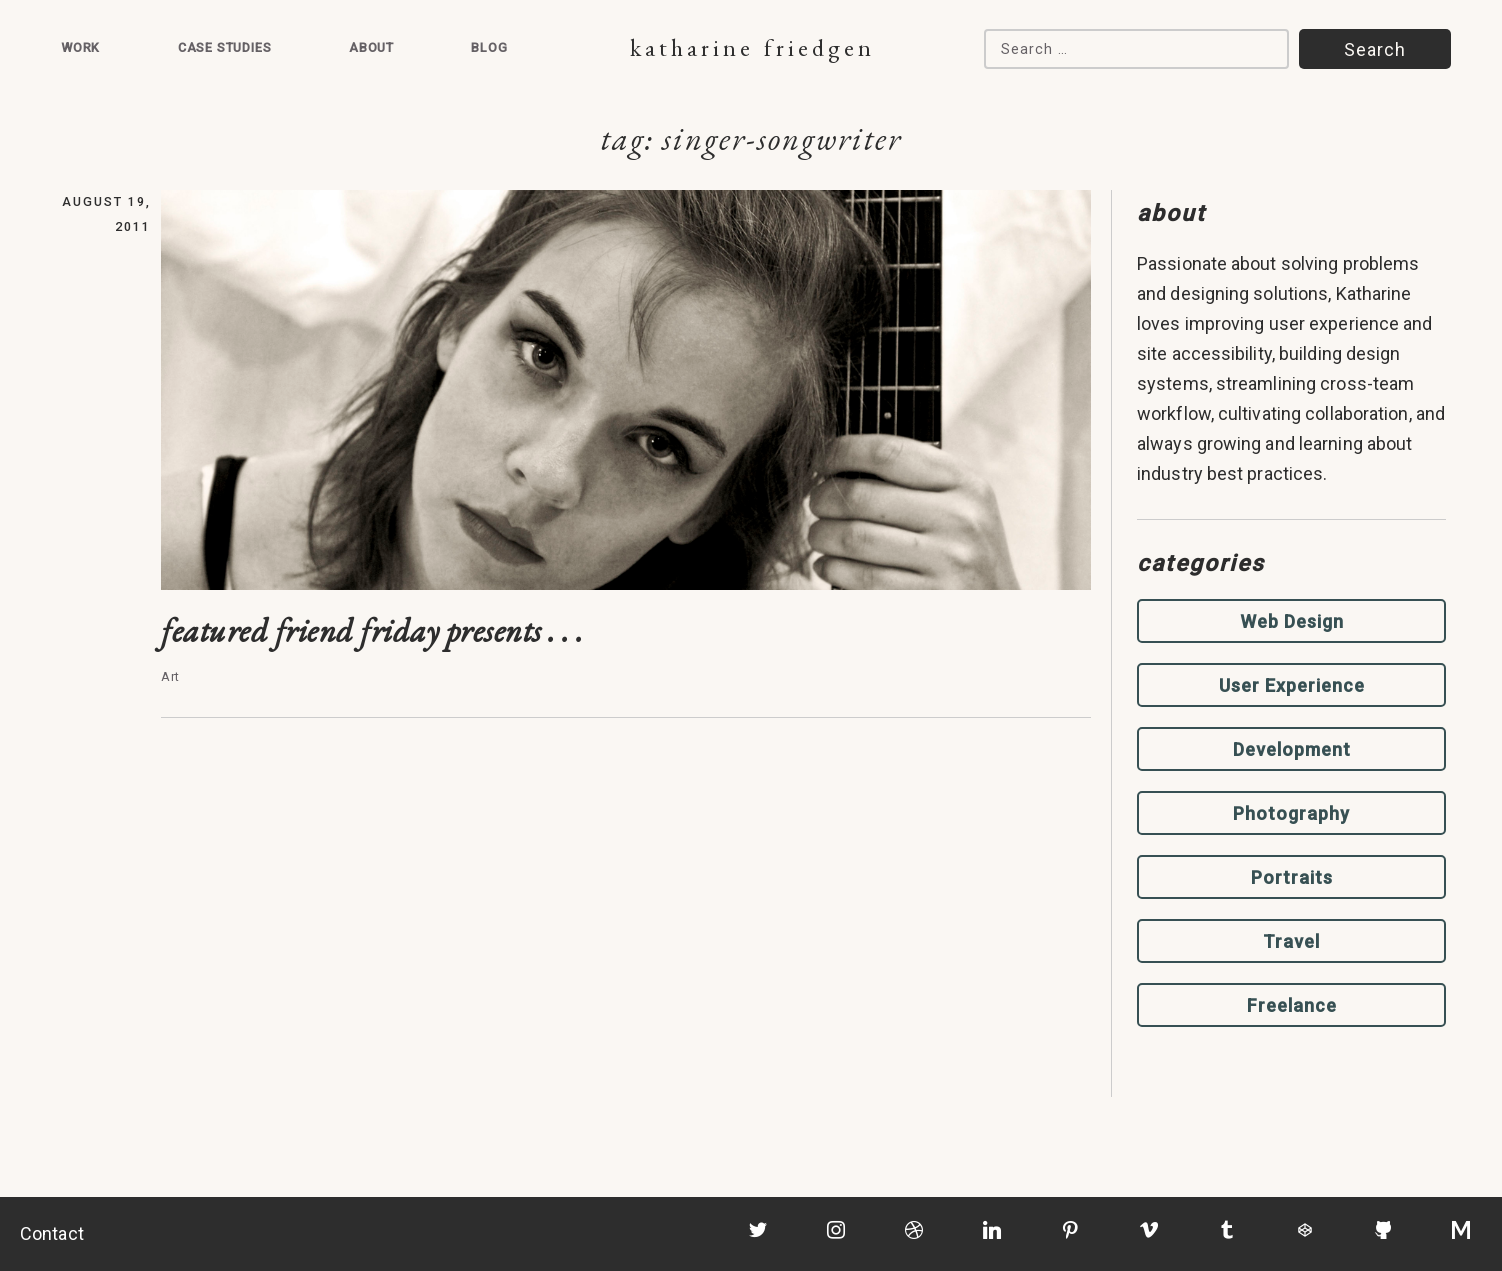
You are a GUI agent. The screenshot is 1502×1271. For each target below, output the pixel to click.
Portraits (1292, 877)
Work (80, 47)
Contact (52, 1233)
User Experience (1292, 685)
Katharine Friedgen (752, 47)
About (371, 47)
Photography (1291, 813)
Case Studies (225, 47)
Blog (489, 47)
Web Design (1292, 621)
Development (1292, 749)
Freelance (1292, 1005)
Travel (1291, 941)
